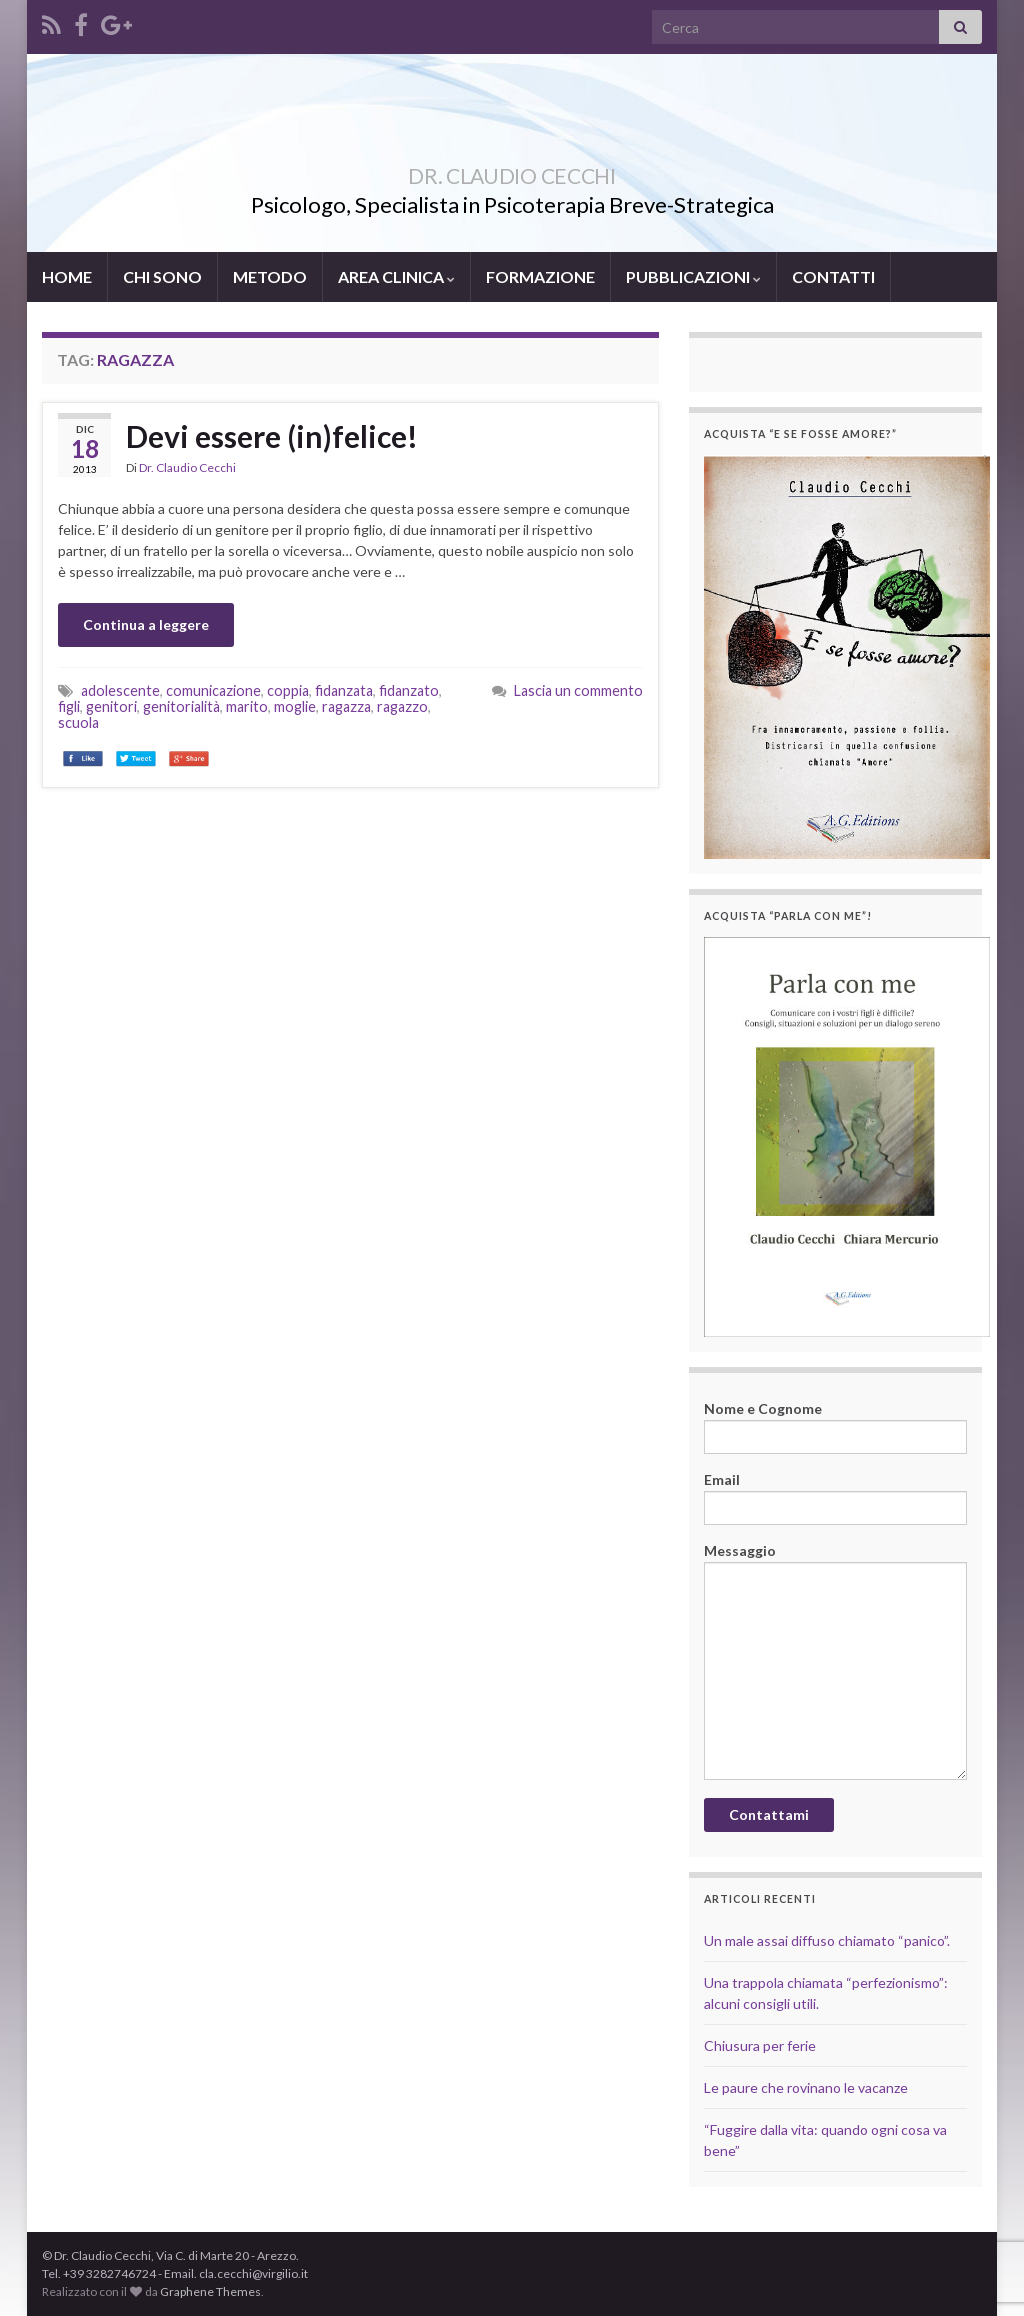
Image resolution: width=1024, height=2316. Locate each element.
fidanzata (344, 690)
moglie (295, 706)
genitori (111, 706)
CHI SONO (162, 276)
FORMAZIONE (540, 276)
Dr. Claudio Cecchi (187, 467)
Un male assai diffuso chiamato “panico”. (827, 1940)
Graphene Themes (210, 2291)
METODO (270, 276)
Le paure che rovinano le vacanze (806, 2087)
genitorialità (181, 706)
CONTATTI (833, 276)
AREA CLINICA (396, 276)
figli (69, 706)
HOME (67, 276)
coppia (288, 690)
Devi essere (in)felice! (272, 436)
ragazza (346, 706)
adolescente (120, 690)
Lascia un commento (578, 690)
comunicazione (213, 690)
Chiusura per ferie (760, 2045)
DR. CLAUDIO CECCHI (512, 171)
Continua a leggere (146, 624)
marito (247, 706)
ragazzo (402, 706)
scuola (78, 722)
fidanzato (409, 690)
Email (835, 1498)
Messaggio (835, 1661)
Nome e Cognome (835, 1427)
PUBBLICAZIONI (693, 276)
